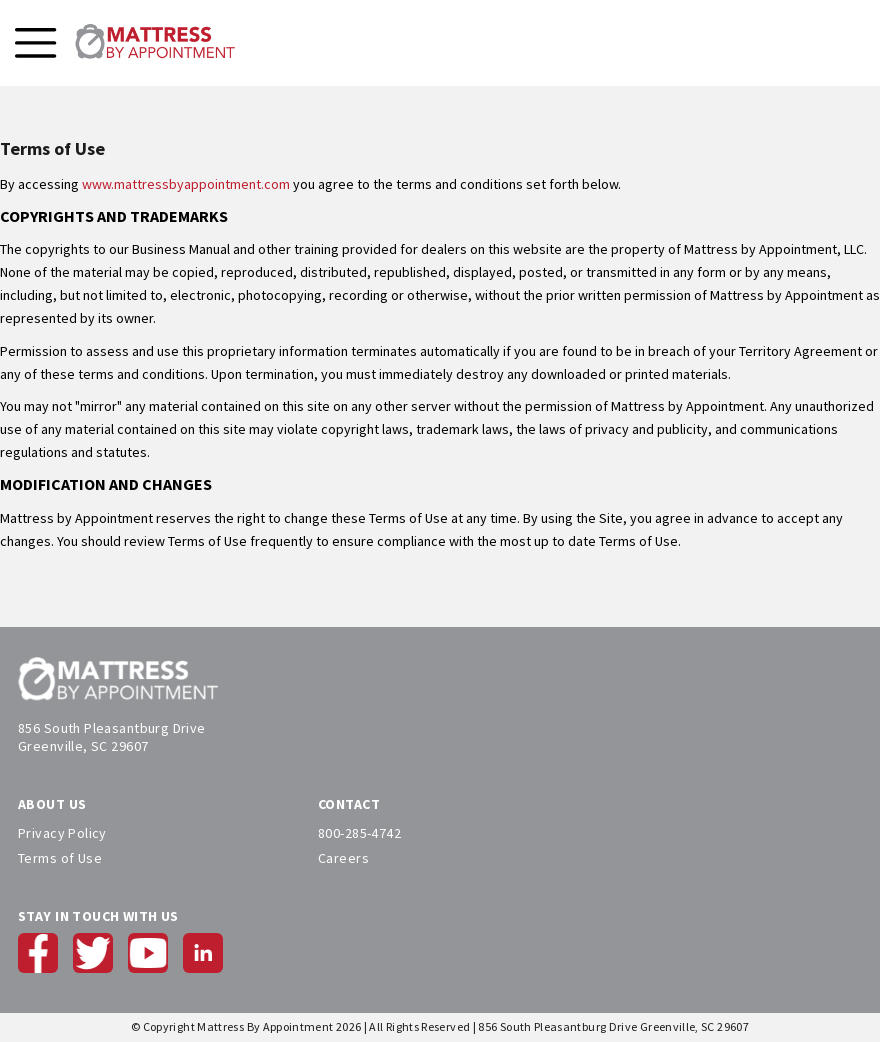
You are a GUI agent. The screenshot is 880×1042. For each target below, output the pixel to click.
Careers (343, 858)
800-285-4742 (359, 833)
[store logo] (155, 43)
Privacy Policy (62, 833)
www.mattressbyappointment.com (186, 184)
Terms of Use (60, 858)
